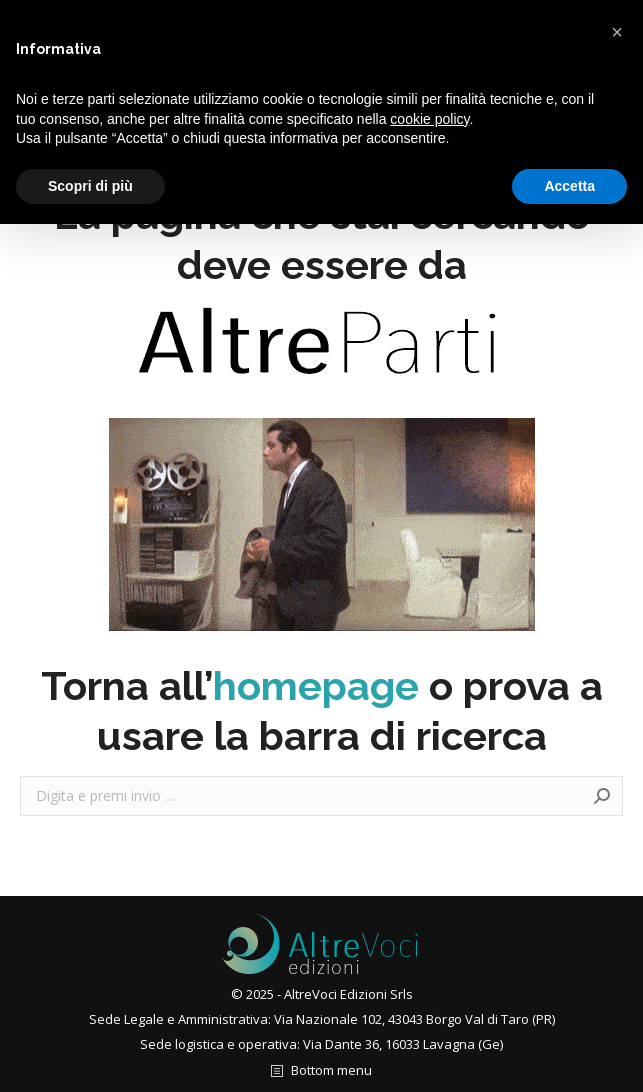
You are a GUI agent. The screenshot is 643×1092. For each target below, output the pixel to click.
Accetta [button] (569, 186)
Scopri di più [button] (90, 186)
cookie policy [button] (429, 119)
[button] (617, 32)
